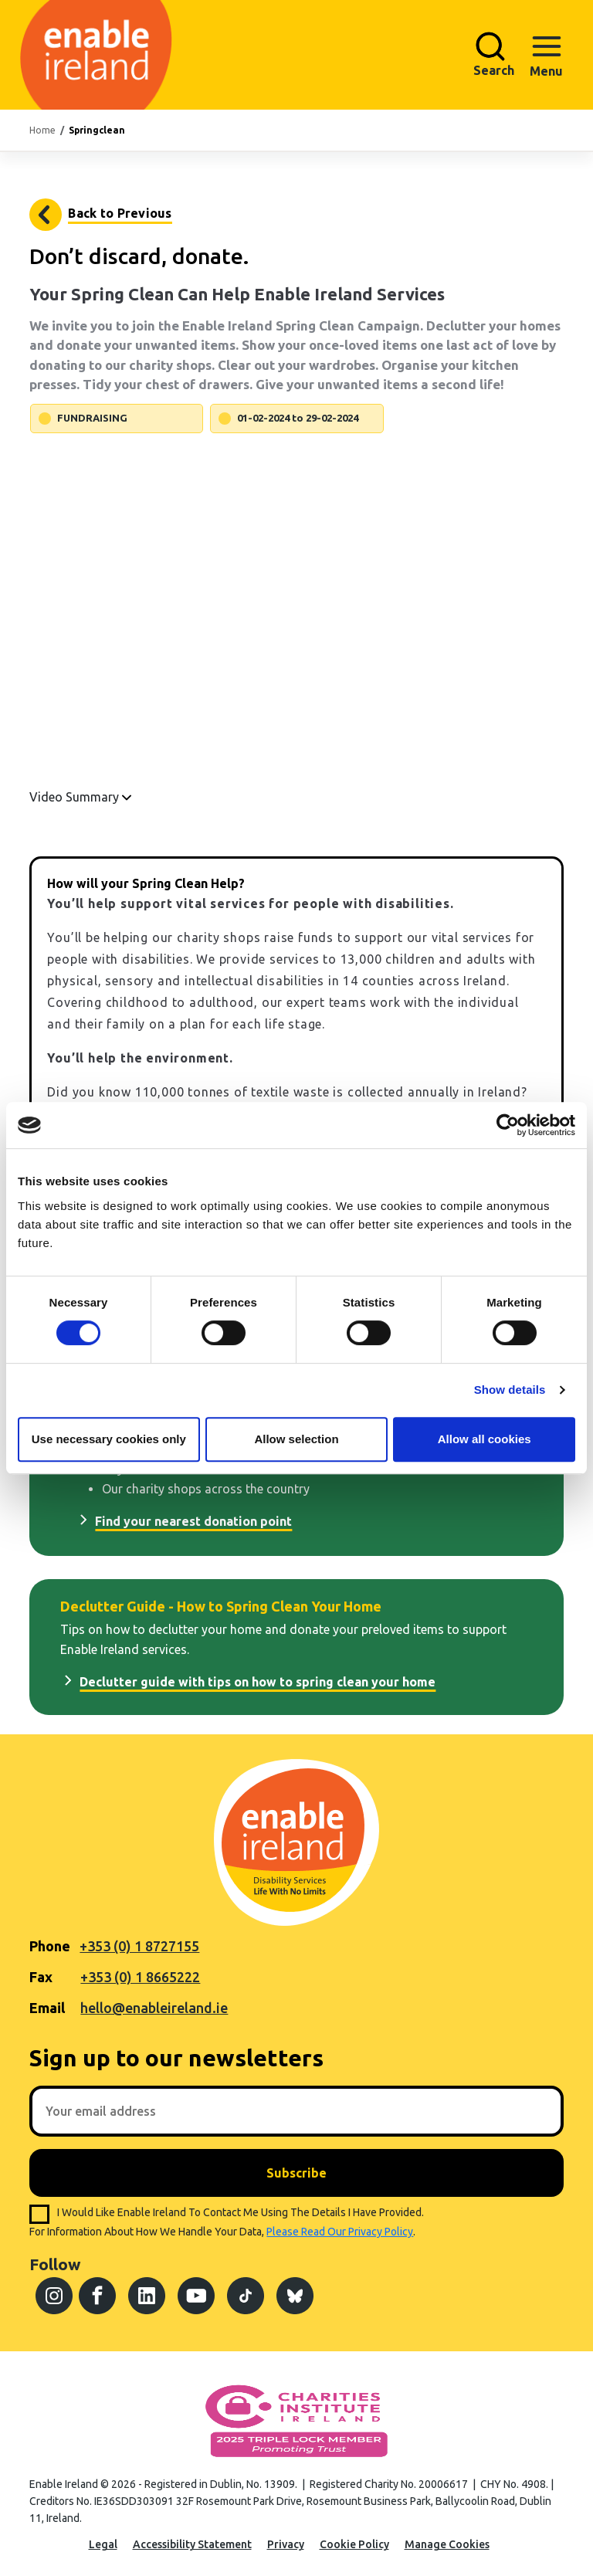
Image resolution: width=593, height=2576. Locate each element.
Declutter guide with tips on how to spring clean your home (257, 1682)
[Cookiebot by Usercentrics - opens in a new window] (507, 1125)
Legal (103, 2544)
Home (42, 130)
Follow (54, 2264)
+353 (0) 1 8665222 (140, 1977)
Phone (49, 1946)
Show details (510, 1389)
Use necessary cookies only (109, 1439)
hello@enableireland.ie (154, 2007)
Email (47, 2007)
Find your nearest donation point (193, 1521)
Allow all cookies (484, 1439)
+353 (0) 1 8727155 (139, 1946)
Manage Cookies (447, 2544)
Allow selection (296, 1439)
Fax (41, 1977)
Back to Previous (119, 213)
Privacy (285, 2544)
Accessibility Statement (192, 2544)
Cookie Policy (354, 2544)
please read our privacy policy (339, 2231)
